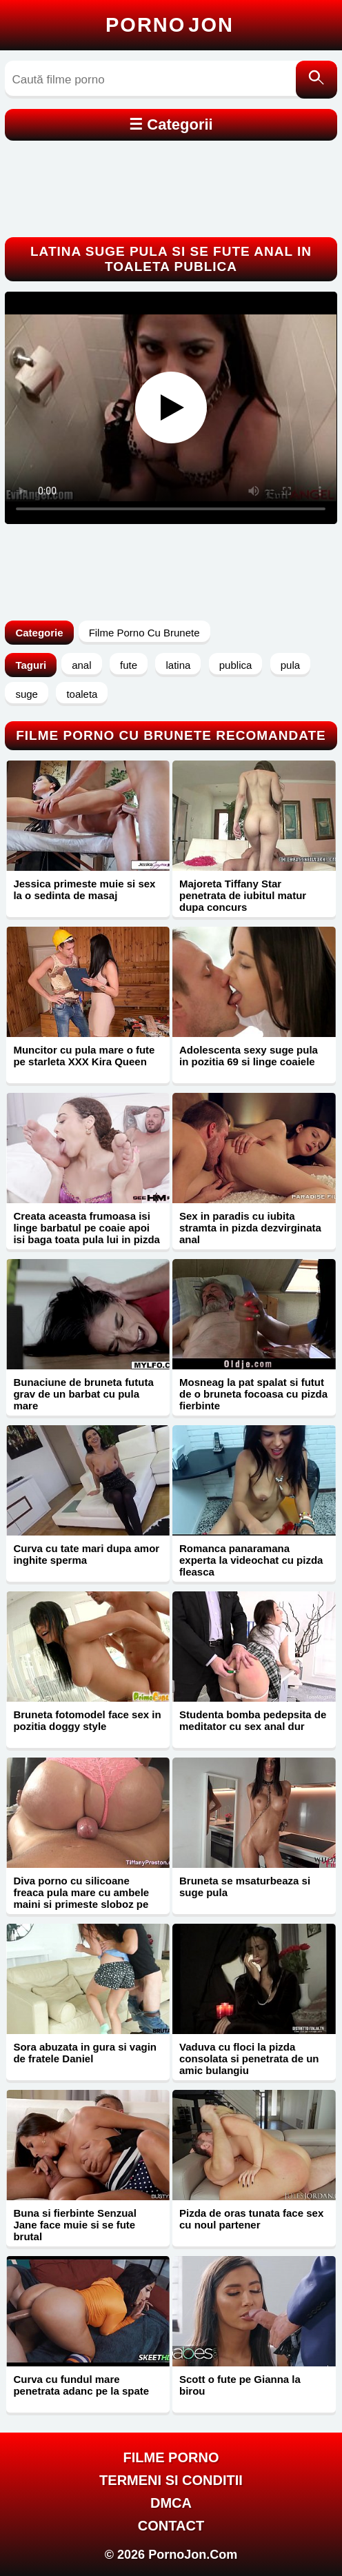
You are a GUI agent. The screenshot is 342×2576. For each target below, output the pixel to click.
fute (128, 665)
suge (26, 694)
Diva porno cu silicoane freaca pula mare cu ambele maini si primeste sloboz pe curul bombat (81, 1898)
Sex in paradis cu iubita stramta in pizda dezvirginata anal (250, 1227)
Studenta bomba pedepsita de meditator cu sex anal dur (252, 1720)
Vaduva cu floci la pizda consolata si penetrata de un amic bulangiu (249, 2058)
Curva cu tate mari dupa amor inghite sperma (86, 1554)
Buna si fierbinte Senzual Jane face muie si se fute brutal (74, 2224)
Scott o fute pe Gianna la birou (240, 2385)
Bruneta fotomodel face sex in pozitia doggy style (87, 1720)
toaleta (81, 694)
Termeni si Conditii (171, 2480)
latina (177, 665)
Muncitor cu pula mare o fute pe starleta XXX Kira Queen (83, 1055)
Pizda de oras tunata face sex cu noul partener (251, 2219)
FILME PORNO (171, 2457)
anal (81, 665)
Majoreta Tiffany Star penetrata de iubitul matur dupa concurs (242, 895)
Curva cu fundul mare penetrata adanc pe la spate (81, 2385)
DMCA (171, 2502)
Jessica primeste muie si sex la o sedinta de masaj (84, 889)
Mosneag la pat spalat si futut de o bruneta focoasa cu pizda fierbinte (253, 1393)
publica (235, 665)
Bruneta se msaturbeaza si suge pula (244, 1886)
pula (290, 665)
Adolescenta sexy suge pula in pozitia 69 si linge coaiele (248, 1055)
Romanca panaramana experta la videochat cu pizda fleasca (251, 1560)
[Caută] (316, 80)
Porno (169, 25)
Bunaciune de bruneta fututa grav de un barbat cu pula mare (83, 1393)
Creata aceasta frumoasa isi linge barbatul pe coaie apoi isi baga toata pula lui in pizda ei (86, 1233)
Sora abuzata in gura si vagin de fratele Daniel (85, 2052)
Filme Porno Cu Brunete (144, 632)
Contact (171, 2525)
